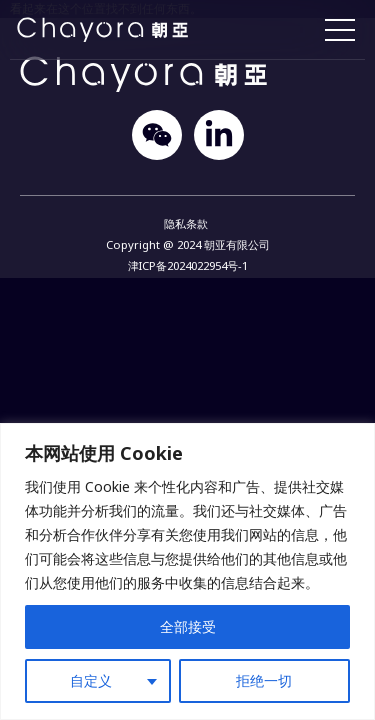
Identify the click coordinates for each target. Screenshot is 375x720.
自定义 (91, 680)
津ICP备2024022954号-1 (188, 265)
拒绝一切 (264, 680)
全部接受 (188, 626)
